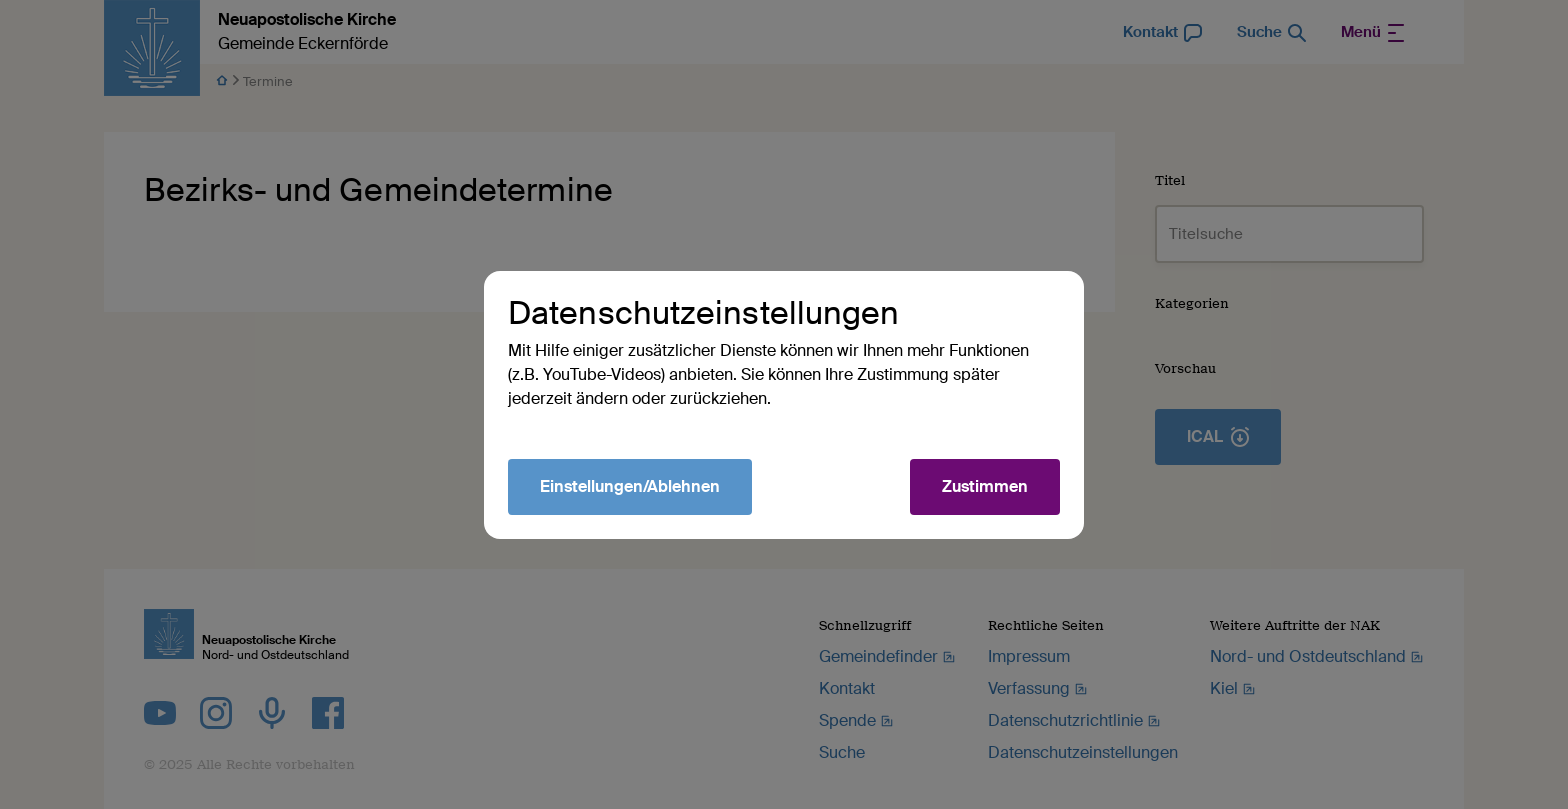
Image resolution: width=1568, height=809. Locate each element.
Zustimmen (985, 486)
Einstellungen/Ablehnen (630, 486)
